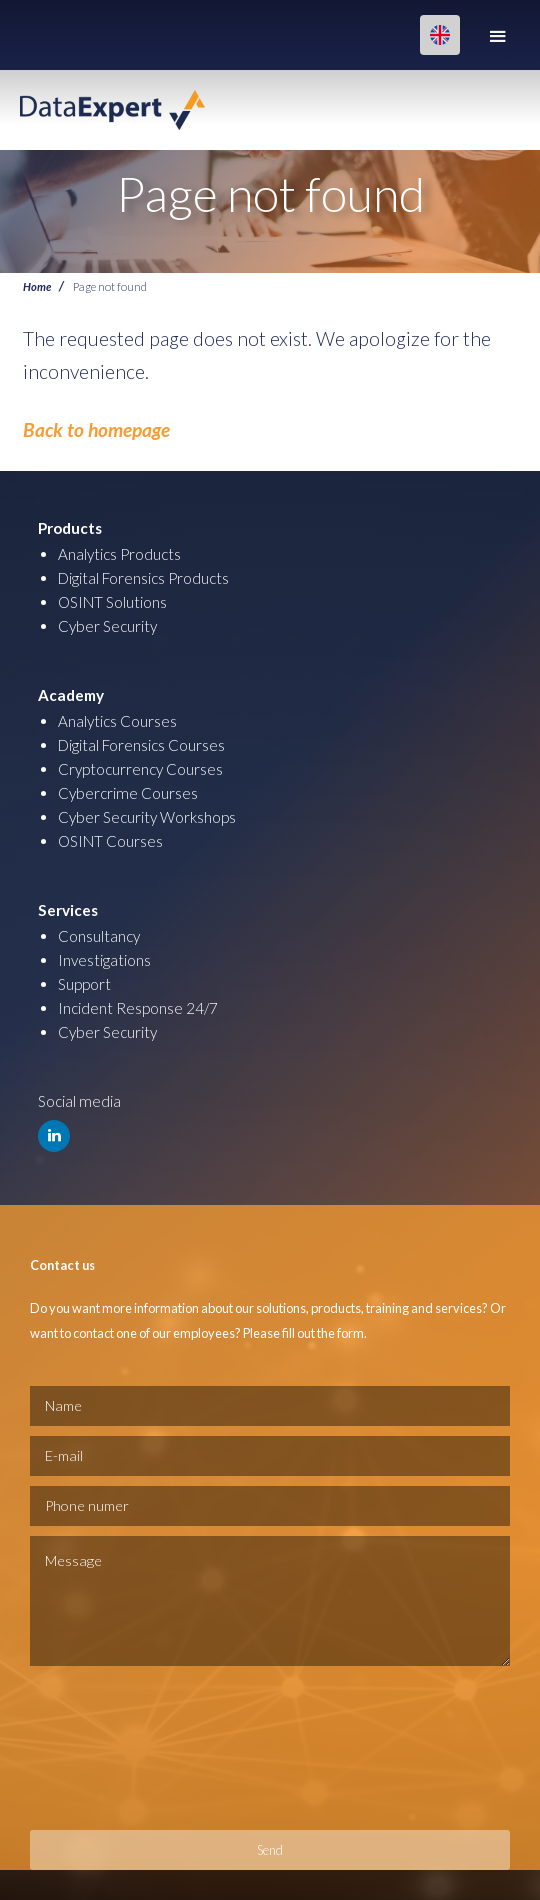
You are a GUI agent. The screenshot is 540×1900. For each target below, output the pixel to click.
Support (84, 984)
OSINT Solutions (112, 602)
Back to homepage (96, 429)
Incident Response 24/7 (138, 1008)
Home (37, 286)
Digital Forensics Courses (141, 745)
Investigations (104, 960)
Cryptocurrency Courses (140, 769)
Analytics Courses (117, 721)
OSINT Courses (110, 841)
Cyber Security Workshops (147, 817)
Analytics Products (119, 554)
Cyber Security (107, 626)
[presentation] (112, 1748)
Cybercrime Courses (128, 793)
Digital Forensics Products (143, 578)
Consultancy (99, 936)
